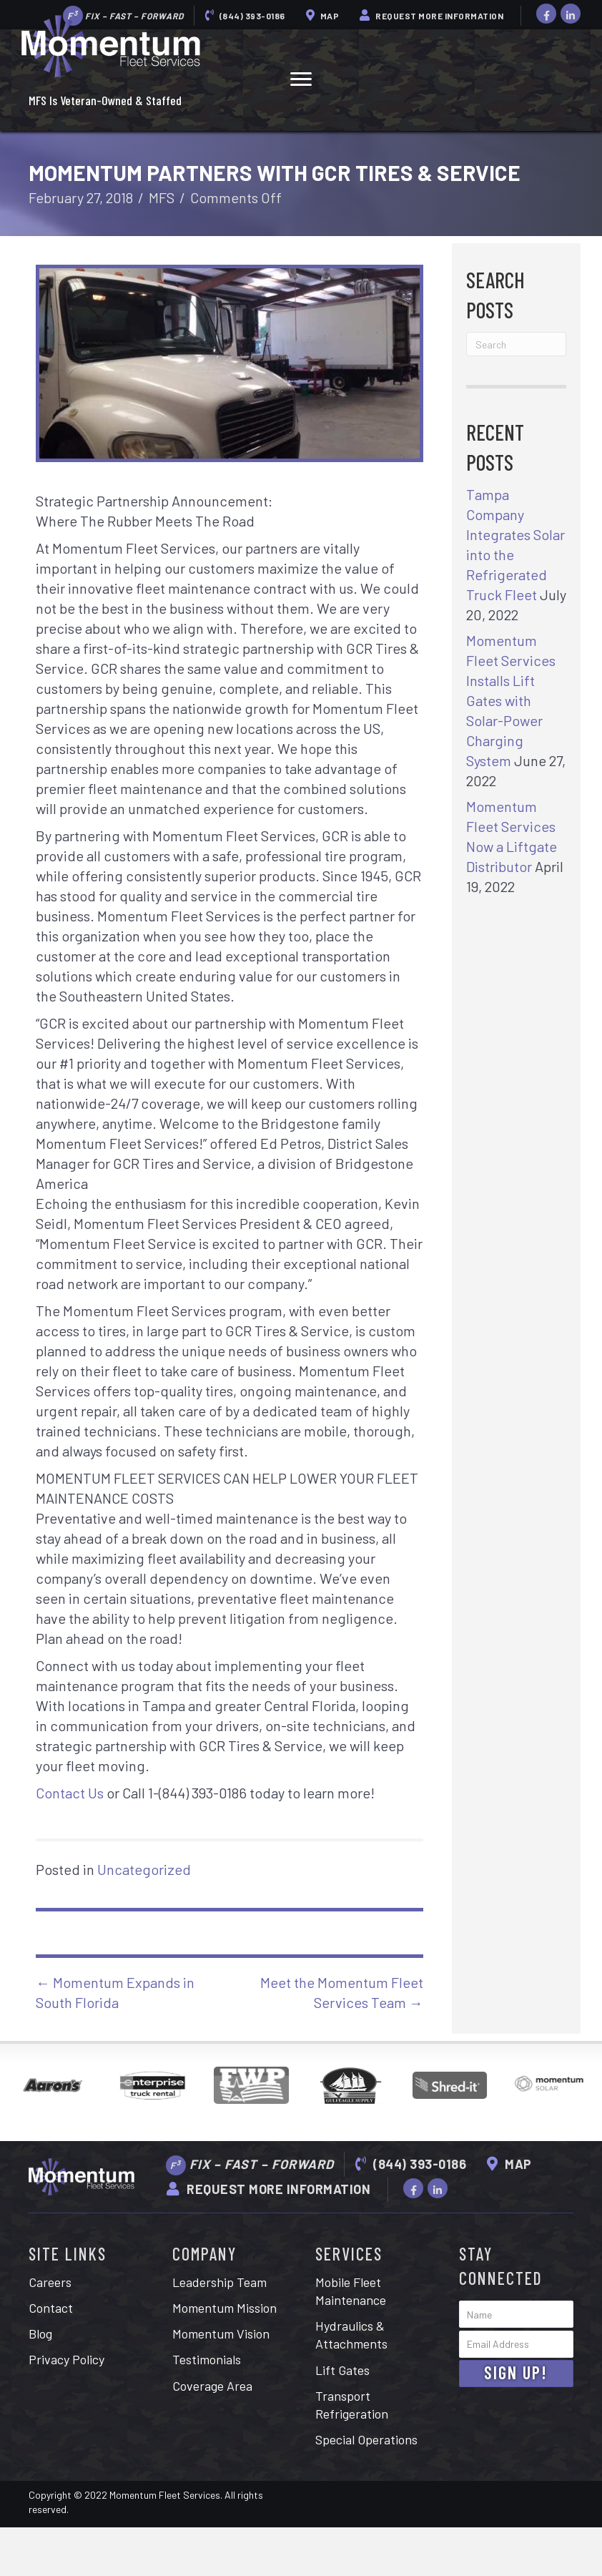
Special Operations (366, 2439)
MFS (161, 197)
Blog (40, 2333)
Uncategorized (144, 1869)
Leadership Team (219, 2282)
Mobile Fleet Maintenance (350, 2291)
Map (323, 15)
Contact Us (70, 1792)
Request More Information (431, 15)
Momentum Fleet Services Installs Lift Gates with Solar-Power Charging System (511, 700)
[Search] (516, 344)
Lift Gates (342, 2370)
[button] (301, 79)
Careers (50, 2282)
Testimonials (206, 2359)
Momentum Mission (224, 2308)
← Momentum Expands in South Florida (115, 1992)
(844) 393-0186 (245, 15)
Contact (51, 2308)
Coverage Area (212, 2386)
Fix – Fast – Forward (250, 2165)
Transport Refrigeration (351, 2404)
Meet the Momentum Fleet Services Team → (341, 1992)
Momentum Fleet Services (164, 2495)
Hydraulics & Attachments (351, 2334)
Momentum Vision (221, 2333)
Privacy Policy (66, 2359)
